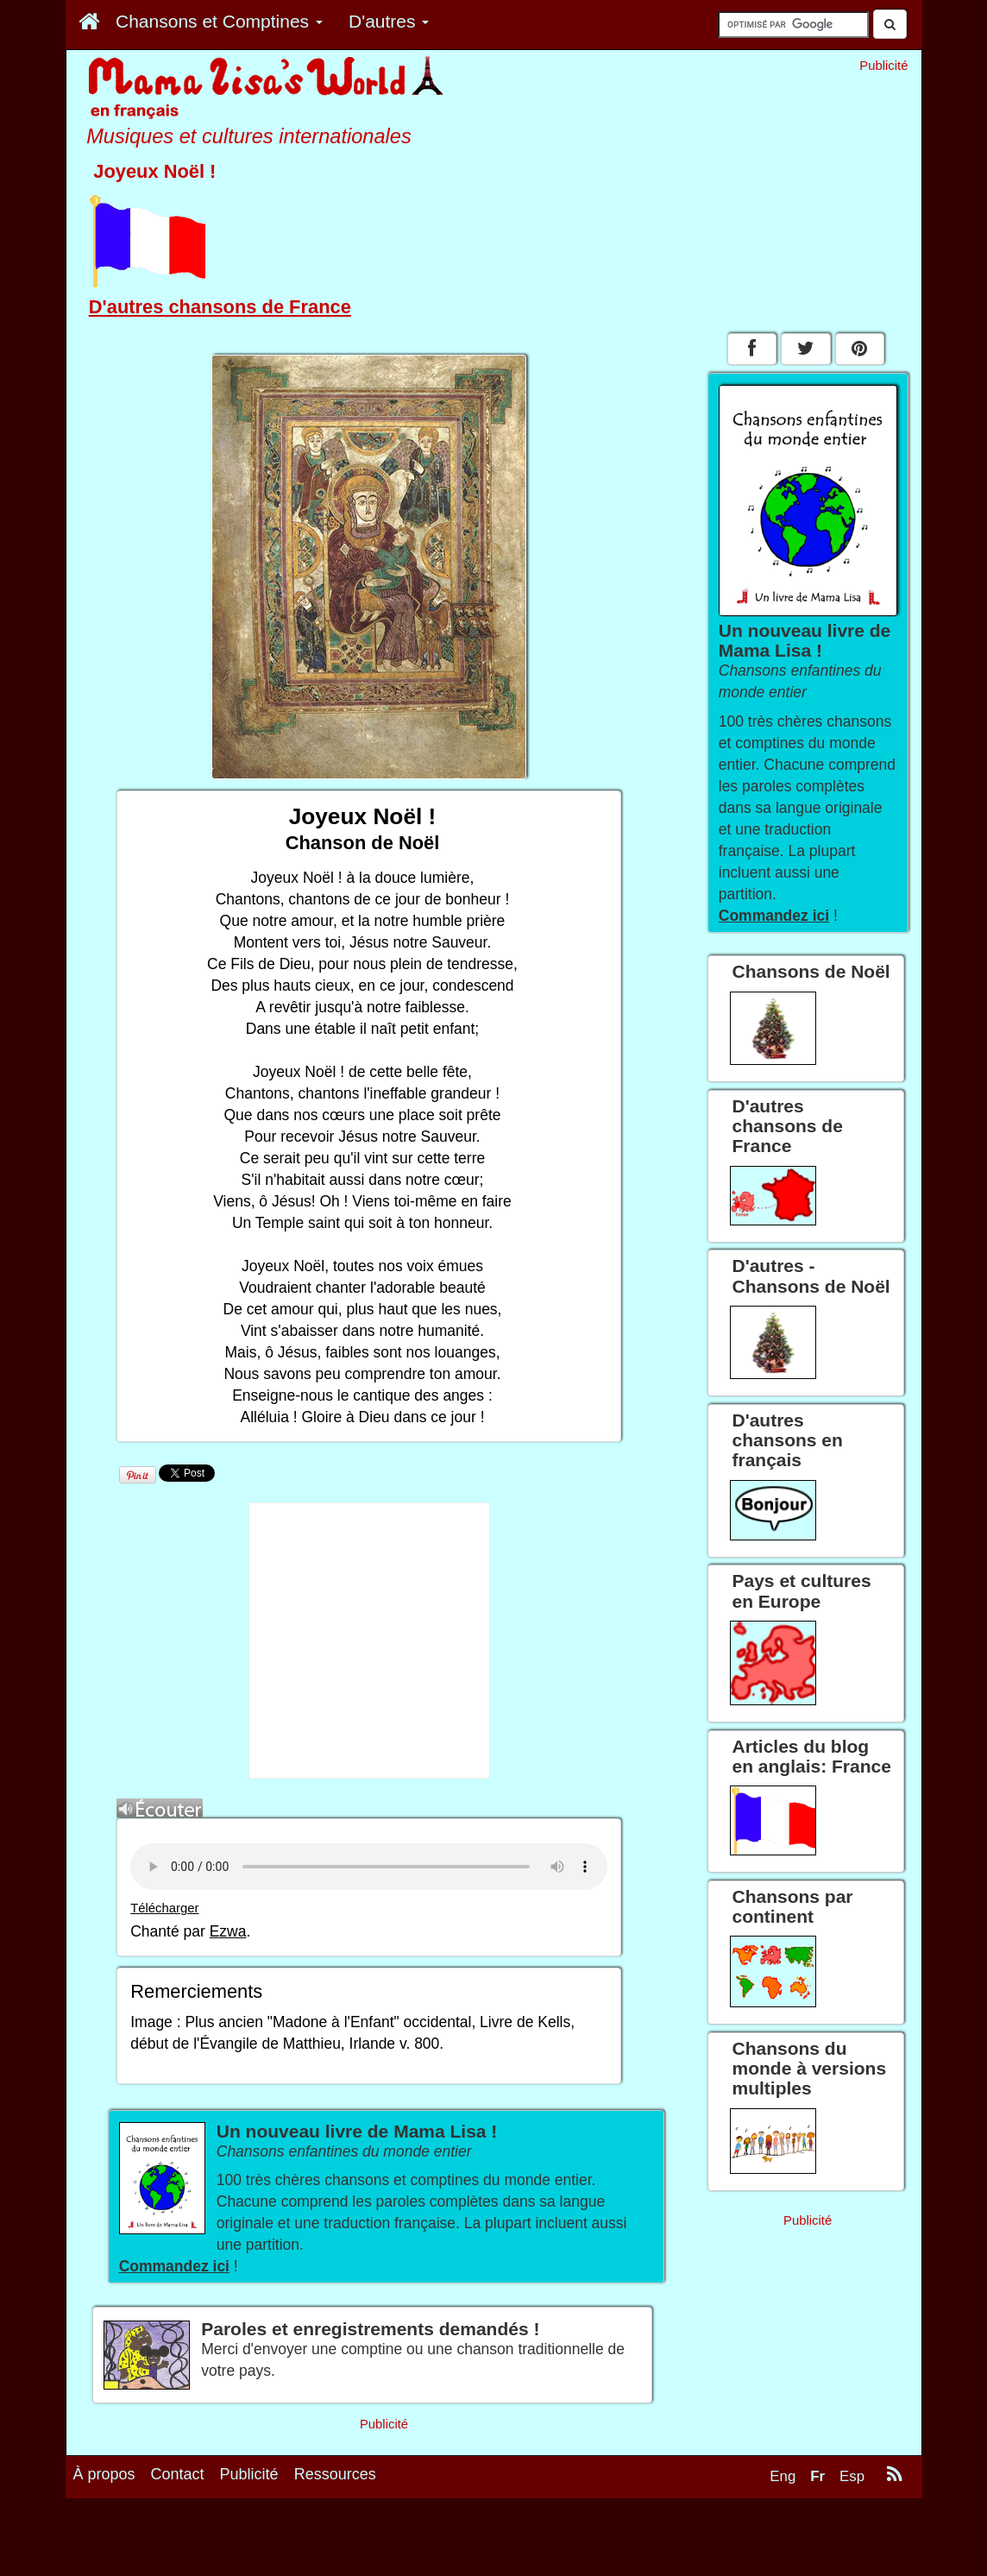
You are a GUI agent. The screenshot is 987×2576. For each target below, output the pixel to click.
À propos (104, 2474)
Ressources (335, 2474)
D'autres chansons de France (220, 307)
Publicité (249, 2474)
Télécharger (164, 1908)
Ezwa (228, 1931)
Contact (177, 2474)
